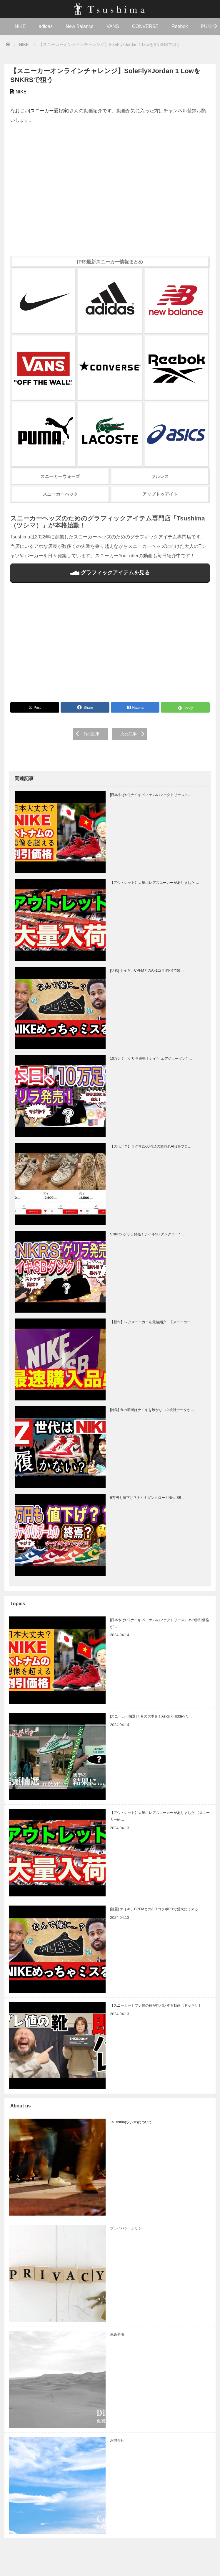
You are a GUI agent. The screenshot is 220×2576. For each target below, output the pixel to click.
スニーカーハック (60, 494)
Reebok (179, 26)
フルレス (160, 476)
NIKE (20, 26)
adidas (46, 26)
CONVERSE (145, 26)
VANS (112, 26)
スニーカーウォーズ (60, 476)
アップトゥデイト (160, 494)
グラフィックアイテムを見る (110, 573)
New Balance (79, 26)
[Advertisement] (110, 645)
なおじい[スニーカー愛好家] (39, 110)
